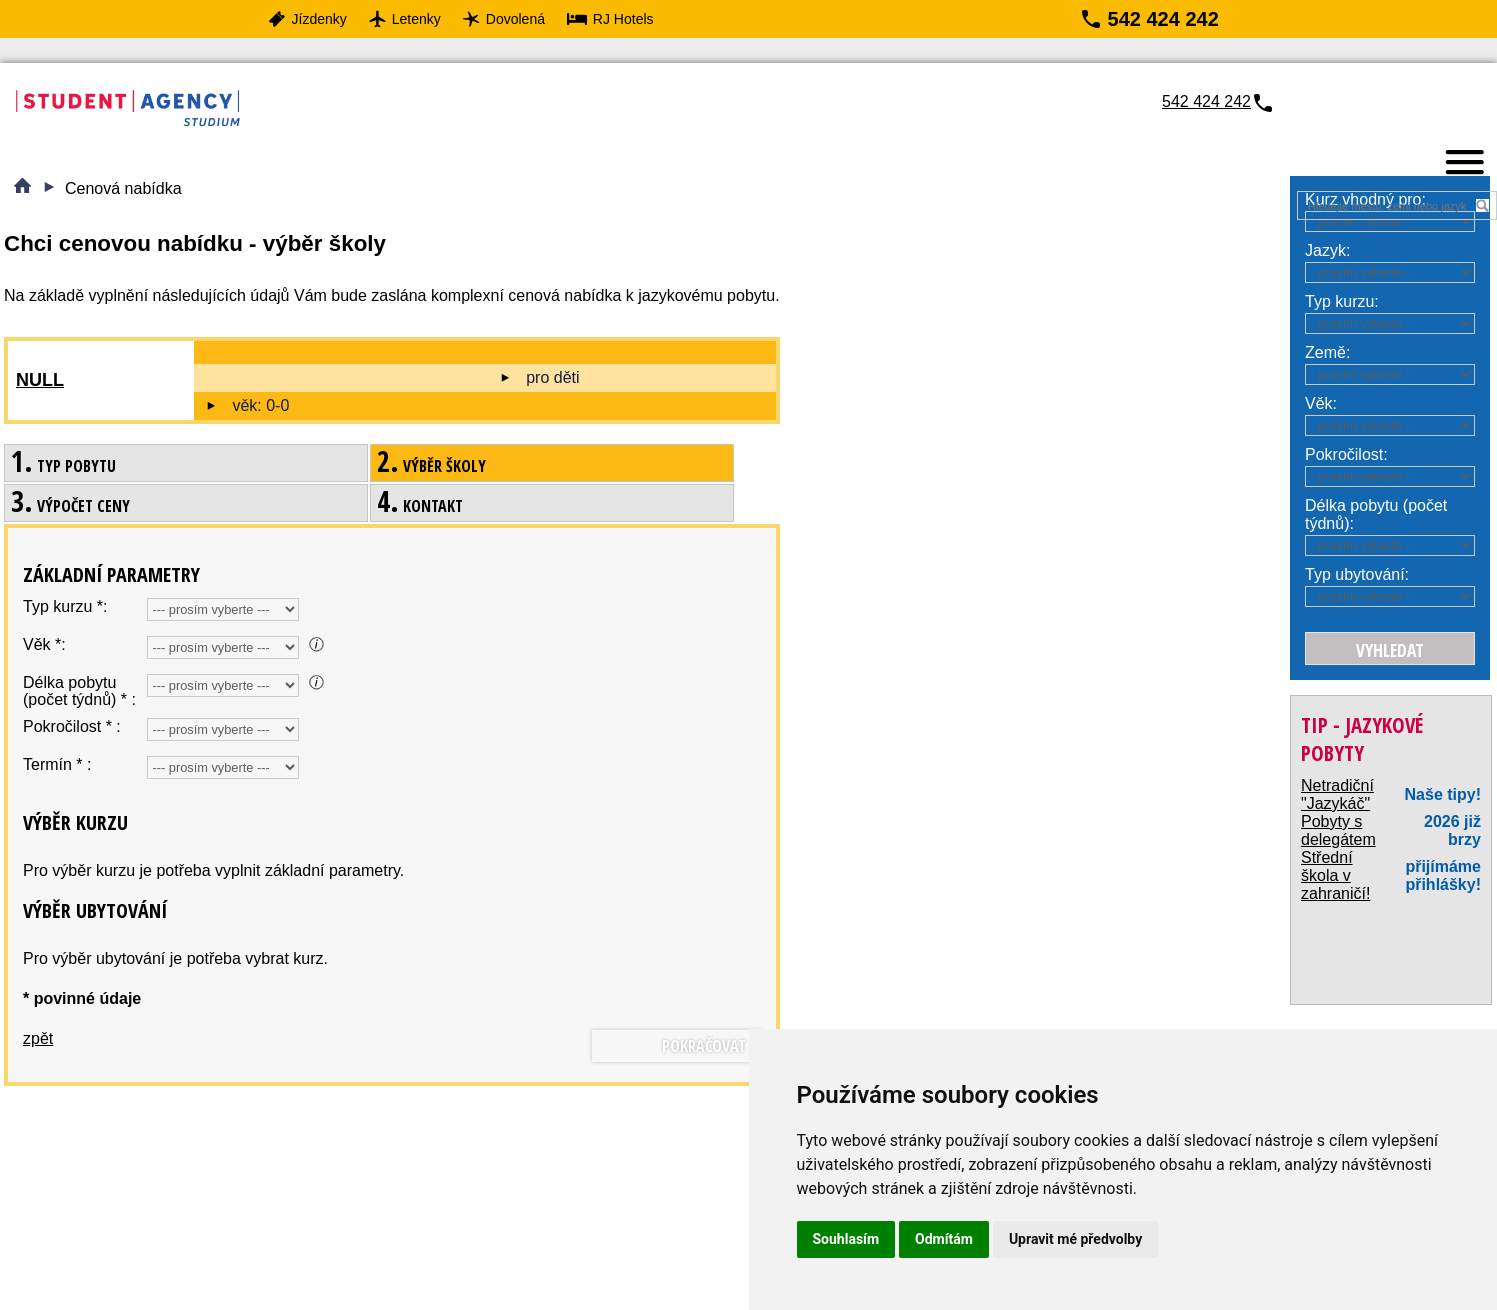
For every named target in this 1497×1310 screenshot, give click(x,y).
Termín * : (57, 764)
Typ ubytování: (1357, 574)
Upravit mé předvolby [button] (1075, 1239)
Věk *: (44, 644)
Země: (1327, 352)
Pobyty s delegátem (1338, 830)
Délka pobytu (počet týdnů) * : (79, 691)
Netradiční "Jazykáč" (1337, 794)
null (40, 380)
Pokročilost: (1346, 454)
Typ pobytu (63, 466)
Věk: (1321, 403)
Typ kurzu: (1342, 301)
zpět (38, 1038)
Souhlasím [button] (846, 1239)
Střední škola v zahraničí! (1335, 875)
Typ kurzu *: (65, 606)
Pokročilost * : (72, 726)
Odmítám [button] (944, 1239)
